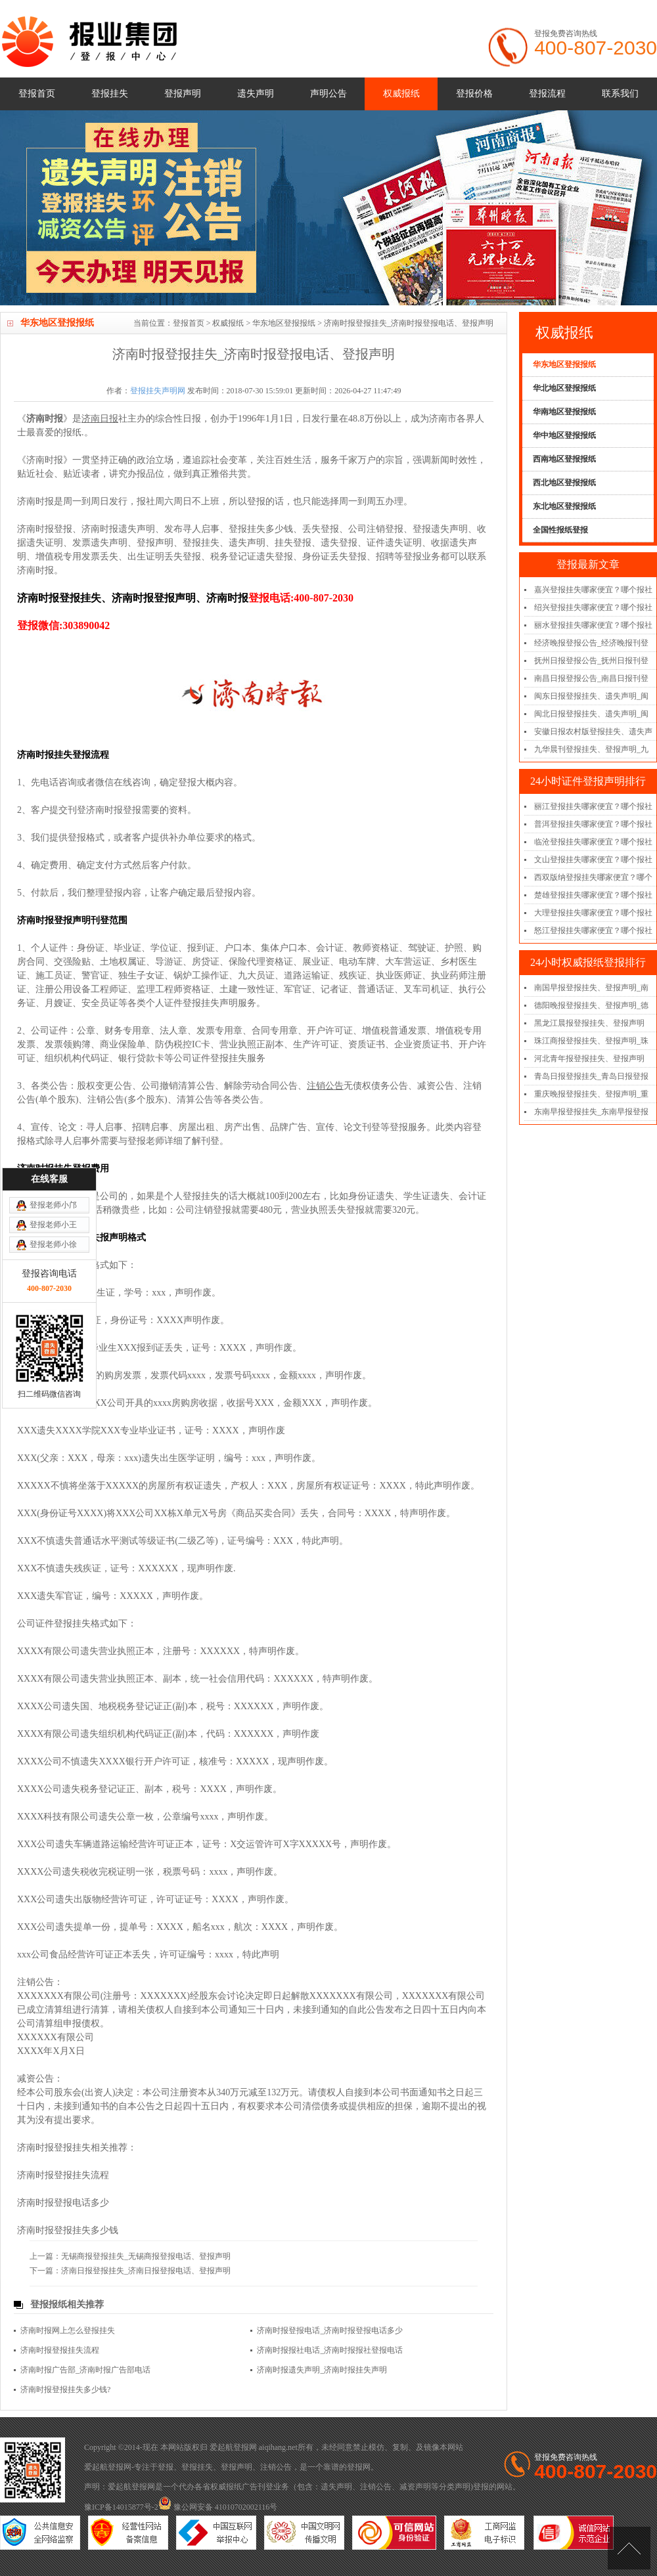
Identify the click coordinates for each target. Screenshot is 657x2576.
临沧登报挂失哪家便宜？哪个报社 (593, 841)
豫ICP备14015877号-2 (121, 2507)
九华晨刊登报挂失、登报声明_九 (591, 749)
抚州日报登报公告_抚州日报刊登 (591, 660)
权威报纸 (401, 93)
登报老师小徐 (53, 1050)
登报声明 (182, 93)
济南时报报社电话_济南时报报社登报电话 (330, 2350)
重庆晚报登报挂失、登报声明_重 (591, 1094)
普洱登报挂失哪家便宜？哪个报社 (593, 824)
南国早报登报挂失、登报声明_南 (591, 987)
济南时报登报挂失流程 (63, 2175)
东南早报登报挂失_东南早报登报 (591, 1111)
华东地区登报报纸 (283, 323)
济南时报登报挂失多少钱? (65, 2389)
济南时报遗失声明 (118, 529)
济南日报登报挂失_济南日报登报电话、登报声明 (146, 2270)
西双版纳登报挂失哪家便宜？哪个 (593, 877)
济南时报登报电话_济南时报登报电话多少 (330, 2330)
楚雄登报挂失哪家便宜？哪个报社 (593, 895)
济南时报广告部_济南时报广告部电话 (85, 2369)
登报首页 (36, 93)
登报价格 (474, 93)
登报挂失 (109, 93)
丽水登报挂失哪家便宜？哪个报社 (593, 625)
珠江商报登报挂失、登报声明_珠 (591, 1040)
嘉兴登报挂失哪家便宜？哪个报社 (593, 589)
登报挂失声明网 (157, 390)
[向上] (629, 2548)
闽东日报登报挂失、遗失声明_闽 (591, 696)
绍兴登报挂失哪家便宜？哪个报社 (593, 607)
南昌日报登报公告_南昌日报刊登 (591, 678)
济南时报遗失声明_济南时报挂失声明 (322, 2369)
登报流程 (547, 93)
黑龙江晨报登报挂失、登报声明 (589, 1023)
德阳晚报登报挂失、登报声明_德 (591, 1005)
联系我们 (620, 93)
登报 (165, 2467)
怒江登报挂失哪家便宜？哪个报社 (593, 930)
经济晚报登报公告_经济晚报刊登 (591, 642)
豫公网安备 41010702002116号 (218, 2507)
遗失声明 (255, 93)
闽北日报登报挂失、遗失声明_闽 (591, 713)
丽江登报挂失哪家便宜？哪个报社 (593, 806)
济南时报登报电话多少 (63, 2203)
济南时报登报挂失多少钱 (67, 2230)
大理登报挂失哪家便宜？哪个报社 (593, 912)
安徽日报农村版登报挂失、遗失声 (593, 731)
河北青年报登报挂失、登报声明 (589, 1058)
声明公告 (328, 93)
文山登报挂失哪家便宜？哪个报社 (593, 859)
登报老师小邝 (53, 1010)
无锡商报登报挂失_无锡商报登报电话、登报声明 (146, 2256)
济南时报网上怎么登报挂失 (67, 2330)
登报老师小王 (53, 1030)
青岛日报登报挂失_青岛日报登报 (591, 1076)
